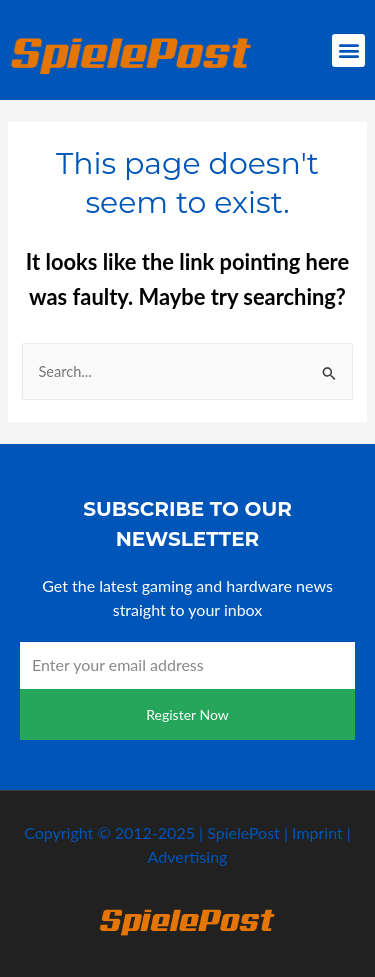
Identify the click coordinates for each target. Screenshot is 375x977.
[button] (348, 50)
